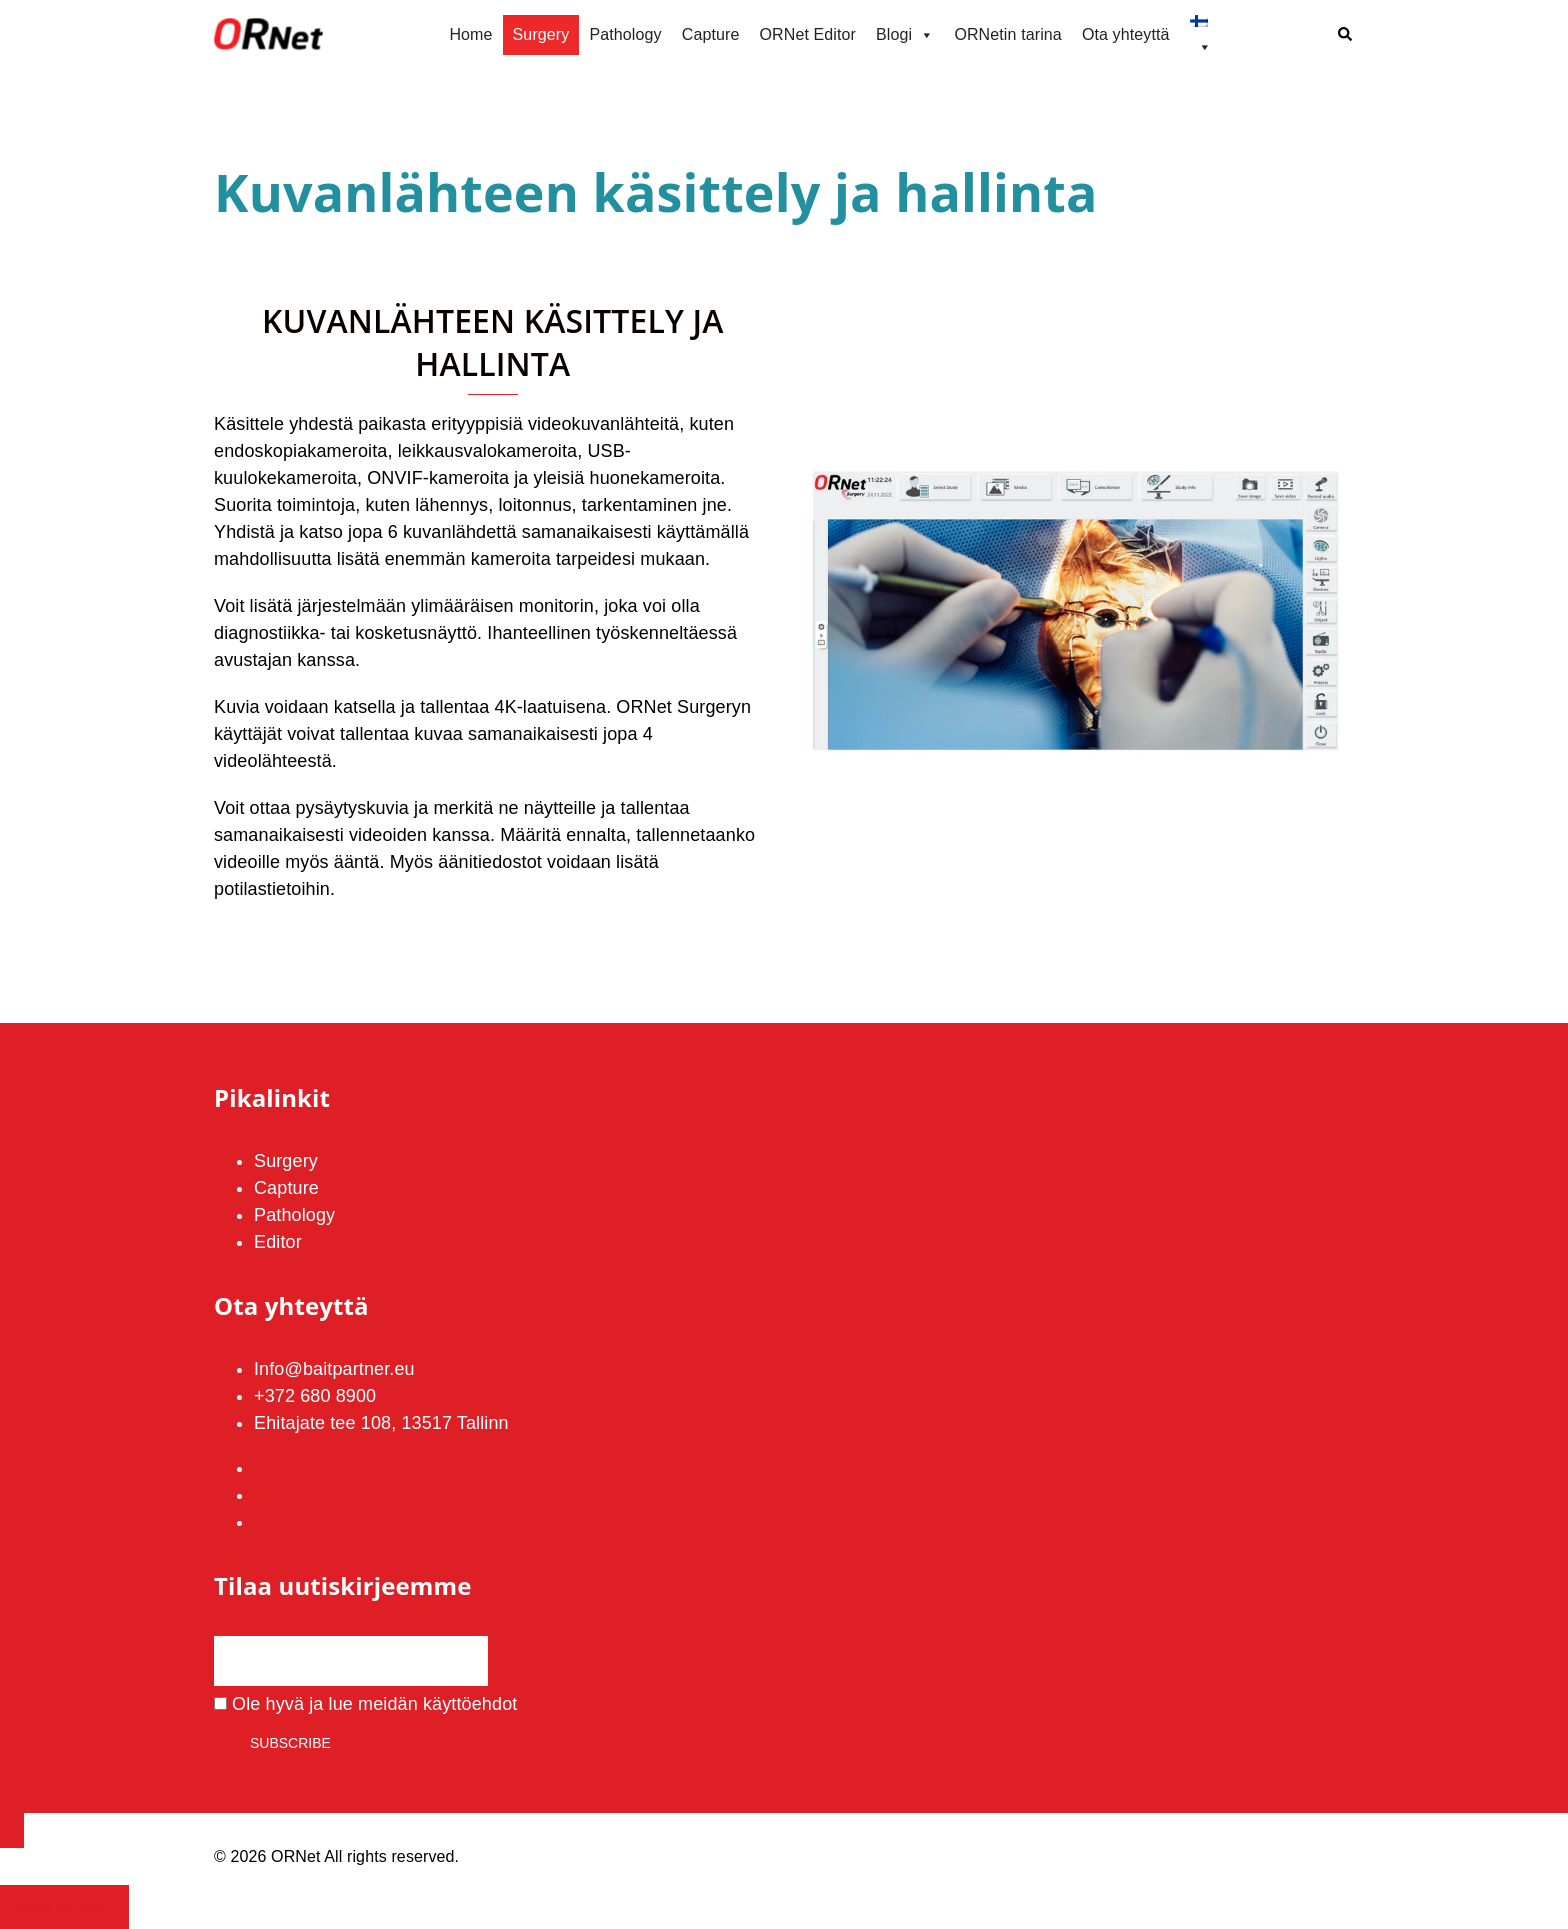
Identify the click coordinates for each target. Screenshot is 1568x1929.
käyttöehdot (470, 1704)
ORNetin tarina (1008, 34)
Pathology (625, 34)
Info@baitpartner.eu (334, 1369)
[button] (1346, 35)
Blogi (905, 35)
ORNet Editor (807, 34)
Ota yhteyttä (1126, 34)
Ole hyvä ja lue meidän (365, 1704)
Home (470, 34)
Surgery (541, 34)
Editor (278, 1242)
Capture (711, 34)
